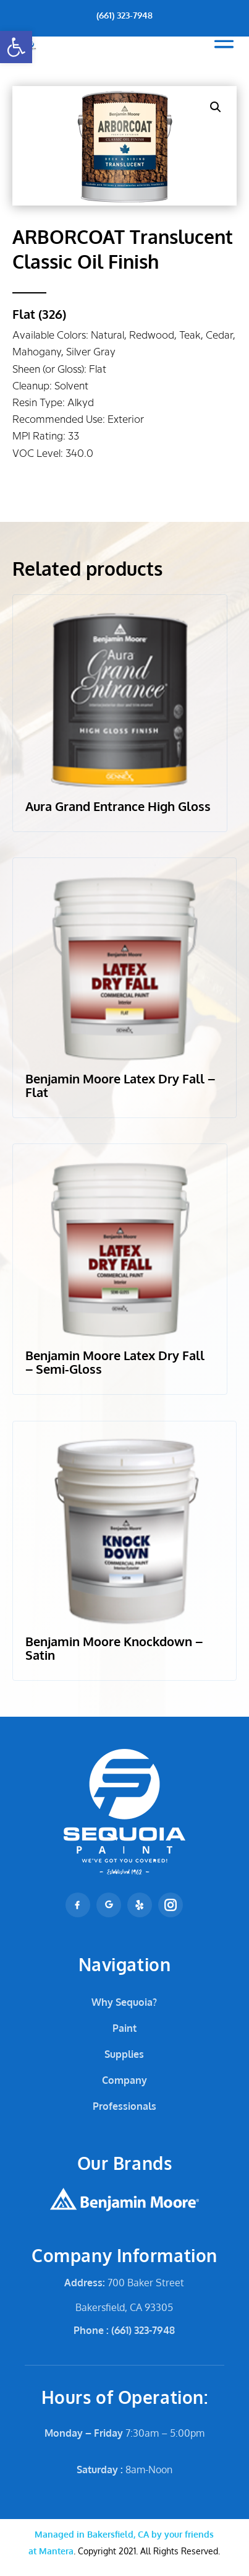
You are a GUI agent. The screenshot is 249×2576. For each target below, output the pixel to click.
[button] (16, 47)
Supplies (124, 2054)
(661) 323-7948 (124, 15)
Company (124, 2080)
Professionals (124, 2106)
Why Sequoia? (124, 2002)
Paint (124, 2028)
